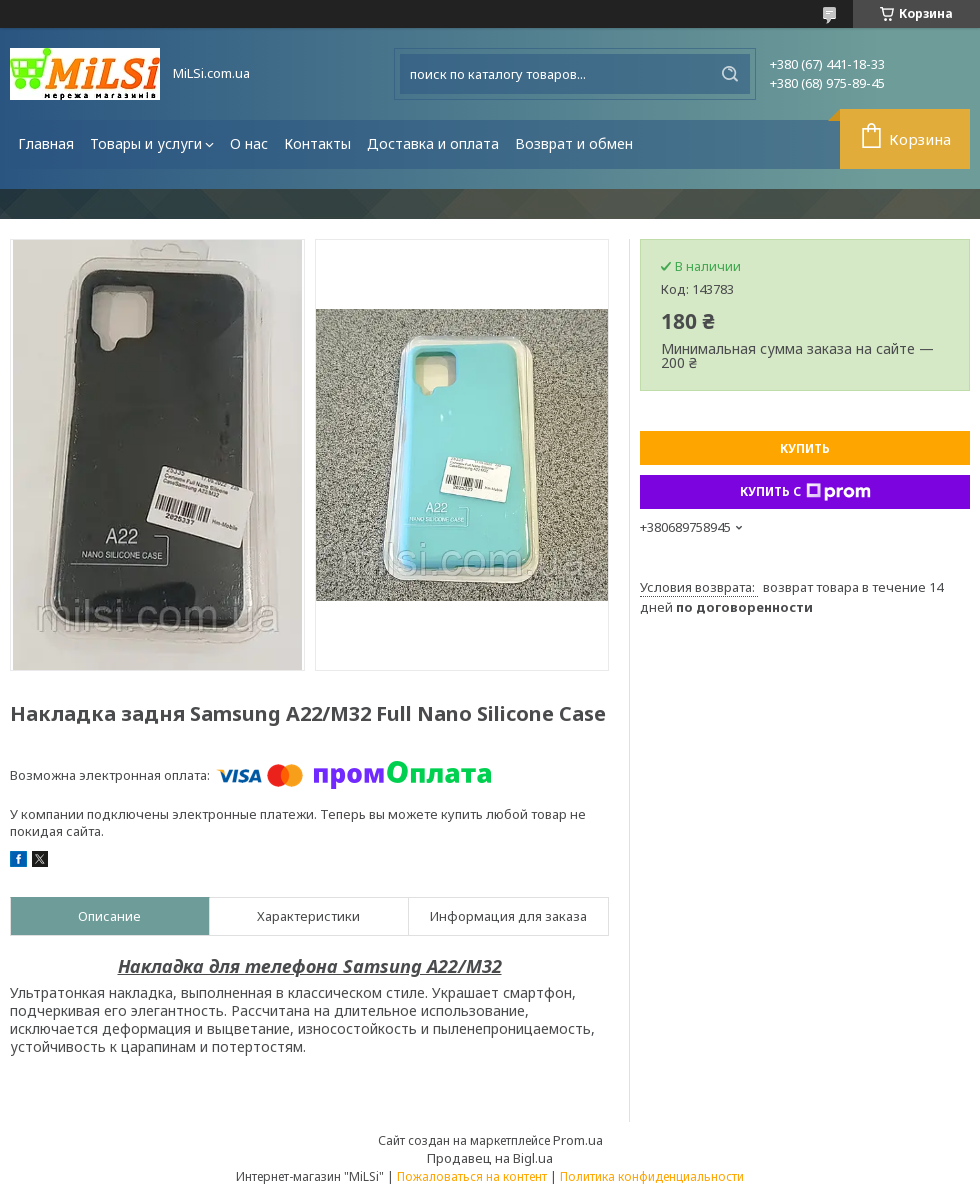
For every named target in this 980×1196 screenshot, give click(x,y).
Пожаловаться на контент (472, 1176)
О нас (249, 143)
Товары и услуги (146, 143)
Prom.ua (578, 1140)
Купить (805, 448)
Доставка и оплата (433, 143)
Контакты (317, 143)
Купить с (805, 492)
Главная (46, 143)
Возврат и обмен (574, 143)
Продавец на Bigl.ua (490, 1158)
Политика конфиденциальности (652, 1176)
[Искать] (730, 74)
